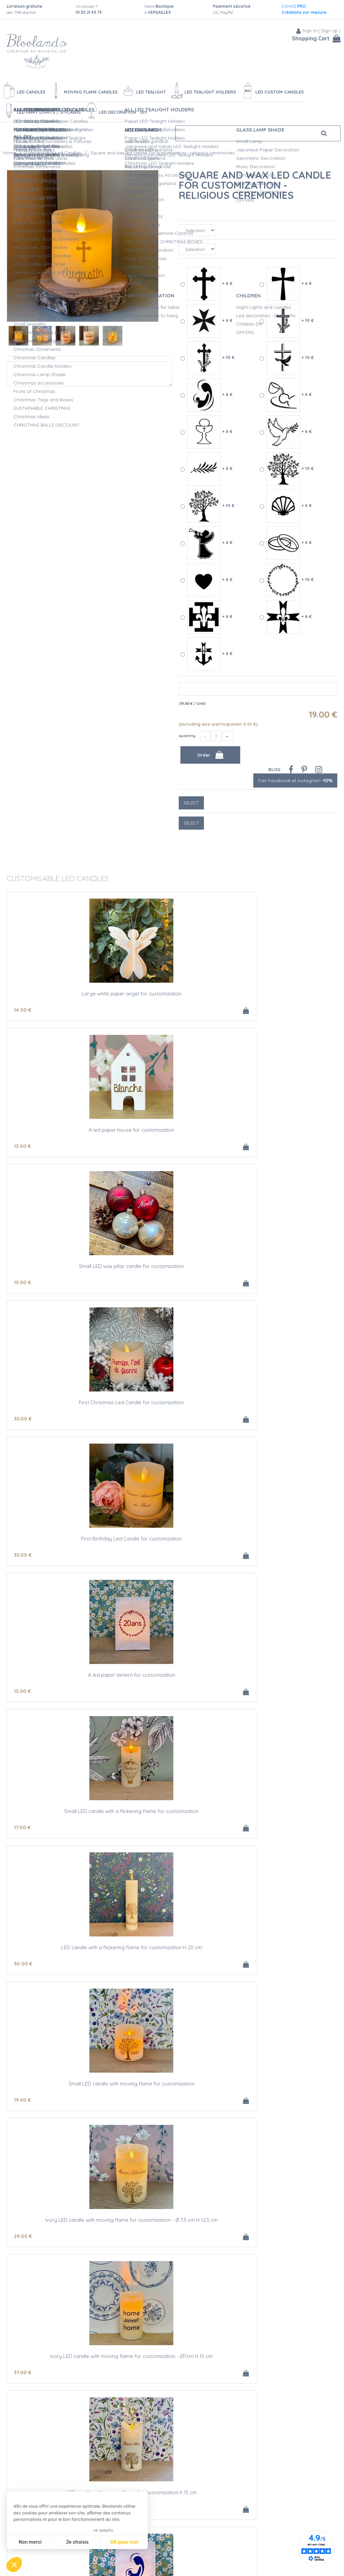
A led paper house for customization (172, 993)
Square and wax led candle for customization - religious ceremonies (255, 185)
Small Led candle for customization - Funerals (282, 2359)
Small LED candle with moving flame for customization (282, 1269)
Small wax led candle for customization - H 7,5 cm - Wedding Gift (62, 2222)
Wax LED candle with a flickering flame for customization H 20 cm (282, 1541)
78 (243, 1963)
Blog (274, 769)
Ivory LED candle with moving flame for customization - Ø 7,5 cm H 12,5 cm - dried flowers (172, 1952)
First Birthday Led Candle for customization (172, 1132)
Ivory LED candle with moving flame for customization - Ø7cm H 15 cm (172, 1405)
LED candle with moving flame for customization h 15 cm (282, 1405)
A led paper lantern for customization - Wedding (62, 2086)
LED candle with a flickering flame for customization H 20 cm (172, 1269)
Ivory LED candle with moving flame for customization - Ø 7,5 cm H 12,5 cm (62, 1405)
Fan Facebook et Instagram (295, 780)
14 (22, 1010)
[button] (14, 2564)
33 (23, 1146)
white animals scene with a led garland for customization (61, 2359)
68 (133, 1963)
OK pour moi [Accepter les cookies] (124, 2542)
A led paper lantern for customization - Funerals (172, 2359)
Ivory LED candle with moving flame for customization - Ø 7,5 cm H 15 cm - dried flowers (282, 1952)
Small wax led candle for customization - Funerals (172, 2495)
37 (132, 1418)
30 (133, 1282)
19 (242, 1282)
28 (133, 1827)
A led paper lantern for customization (282, 1129)
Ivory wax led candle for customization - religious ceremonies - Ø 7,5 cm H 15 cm (282, 1677)
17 (22, 1282)
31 (242, 1827)
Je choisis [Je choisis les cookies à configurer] (77, 2542)
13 (132, 1010)
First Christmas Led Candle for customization (62, 1132)
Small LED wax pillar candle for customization (282, 996)
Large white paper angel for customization (62, 996)
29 (23, 1418)
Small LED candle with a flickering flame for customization (62, 1269)
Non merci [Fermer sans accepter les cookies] (29, 2542)
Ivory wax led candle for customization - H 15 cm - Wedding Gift (282, 2222)
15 (242, 1010)
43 (243, 1418)
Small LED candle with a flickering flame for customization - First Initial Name (282, 1814)
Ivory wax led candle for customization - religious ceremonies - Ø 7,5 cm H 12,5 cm (172, 1680)
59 (23, 2372)
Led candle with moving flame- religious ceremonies (62, 1814)
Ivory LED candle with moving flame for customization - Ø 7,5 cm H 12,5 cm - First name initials (62, 1952)
